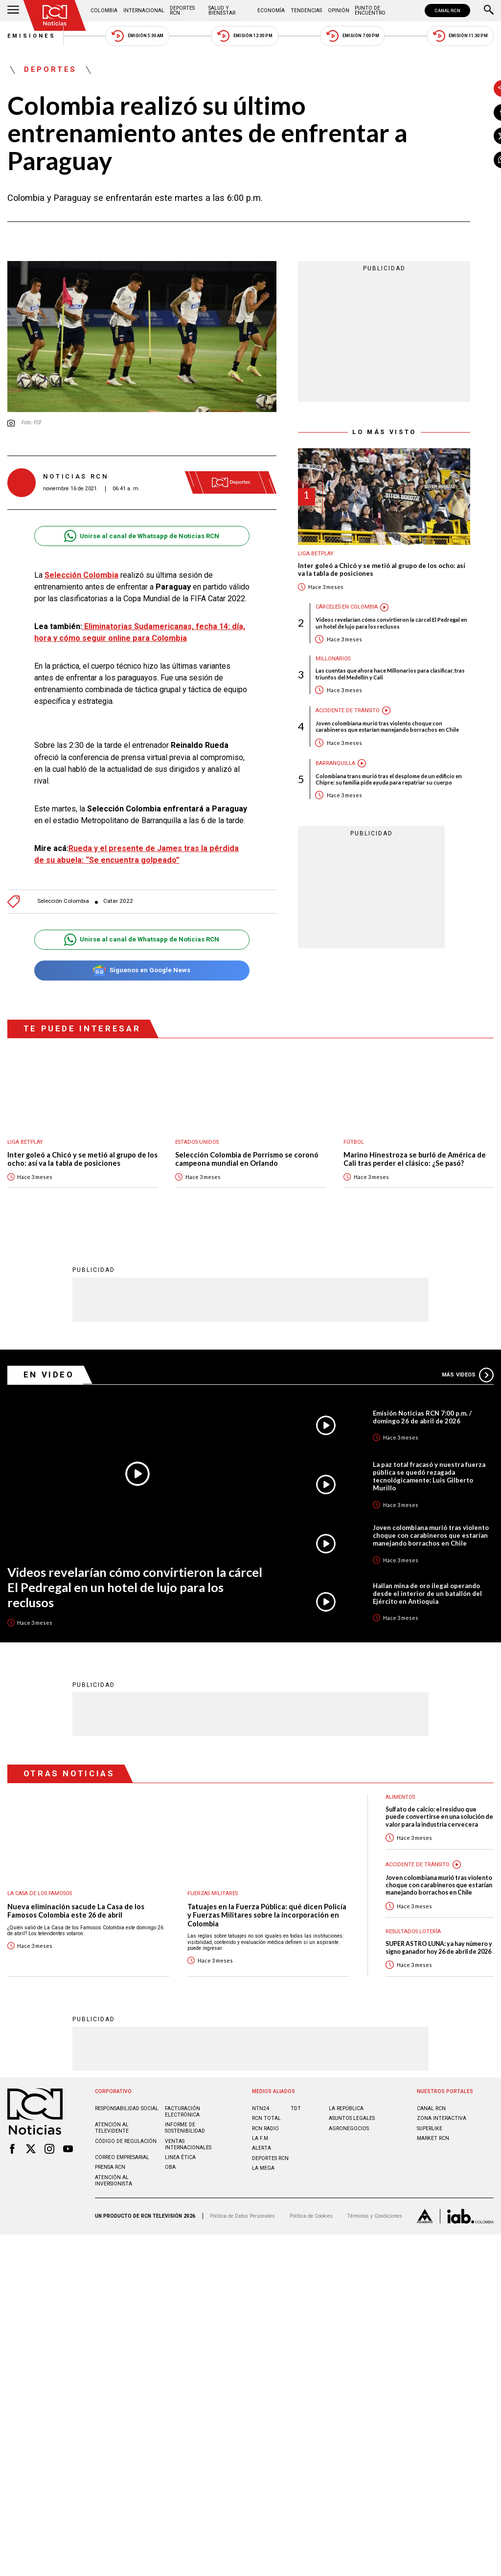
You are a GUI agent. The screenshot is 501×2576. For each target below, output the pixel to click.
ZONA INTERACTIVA (441, 2128)
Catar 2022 (118, 911)
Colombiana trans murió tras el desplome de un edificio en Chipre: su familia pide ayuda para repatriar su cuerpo (364, 779)
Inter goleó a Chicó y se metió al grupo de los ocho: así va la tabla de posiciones (357, 569)
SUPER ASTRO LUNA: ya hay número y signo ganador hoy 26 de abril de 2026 (439, 1957)
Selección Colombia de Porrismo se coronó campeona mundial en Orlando (247, 1169)
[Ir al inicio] (55, 15)
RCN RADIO (265, 2138)
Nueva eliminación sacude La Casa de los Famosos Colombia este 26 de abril (75, 1920)
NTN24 (260, 2118)
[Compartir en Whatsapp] (478, 160)
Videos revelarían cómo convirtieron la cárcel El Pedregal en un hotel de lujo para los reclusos (367, 622)
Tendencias (306, 10)
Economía (271, 10)
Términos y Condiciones (374, 2226)
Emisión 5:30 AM (137, 36)
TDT (296, 2118)
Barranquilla (311, 763)
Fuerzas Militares (212, 1903)
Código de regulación (126, 2150)
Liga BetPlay (291, 553)
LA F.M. (261, 2148)
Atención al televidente (112, 2137)
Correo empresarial (122, 2167)
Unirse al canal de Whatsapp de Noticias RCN (129, 523)
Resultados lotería (413, 1941)
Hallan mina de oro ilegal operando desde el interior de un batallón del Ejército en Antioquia (427, 1603)
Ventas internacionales (188, 2153)
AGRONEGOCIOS (349, 2138)
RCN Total (266, 2128)
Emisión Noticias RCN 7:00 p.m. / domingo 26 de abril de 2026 (422, 1427)
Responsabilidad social (127, 2118)
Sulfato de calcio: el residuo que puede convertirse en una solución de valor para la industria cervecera (439, 1826)
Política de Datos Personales (242, 2226)
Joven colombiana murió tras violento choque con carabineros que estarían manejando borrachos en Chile (362, 726)
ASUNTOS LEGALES (352, 2128)
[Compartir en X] (478, 136)
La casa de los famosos (39, 1903)
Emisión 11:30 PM (460, 36)
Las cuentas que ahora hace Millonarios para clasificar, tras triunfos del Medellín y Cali (365, 673)
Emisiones (31, 36)
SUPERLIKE (429, 2138)
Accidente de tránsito (323, 710)
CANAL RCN (447, 10)
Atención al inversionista (113, 2189)
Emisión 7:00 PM (352, 36)
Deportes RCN (182, 10)
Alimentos (400, 1807)
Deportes (50, 70)
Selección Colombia (63, 911)
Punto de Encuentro (370, 10)
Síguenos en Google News (129, 980)
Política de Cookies (311, 2226)
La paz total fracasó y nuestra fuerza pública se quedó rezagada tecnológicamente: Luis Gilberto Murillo (429, 1486)
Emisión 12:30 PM (244, 36)
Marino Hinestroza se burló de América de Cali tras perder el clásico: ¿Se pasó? (414, 1169)
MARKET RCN (433, 2148)
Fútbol (353, 1152)
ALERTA (261, 2158)
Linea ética (180, 2167)
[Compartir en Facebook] (478, 112)
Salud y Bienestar (221, 10)
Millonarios (308, 658)
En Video (48, 1384)
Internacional (143, 10)
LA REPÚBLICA (346, 2118)
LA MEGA (263, 2178)
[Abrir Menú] (13, 11)
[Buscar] (489, 11)
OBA (170, 2177)
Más (468, 1384)
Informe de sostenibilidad (185, 2137)
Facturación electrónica (182, 2121)
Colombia (104, 10)
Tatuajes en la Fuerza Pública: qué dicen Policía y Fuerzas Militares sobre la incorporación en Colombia (266, 1924)
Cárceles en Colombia (322, 607)
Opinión (338, 10)
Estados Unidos (197, 1152)
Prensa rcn (110, 2177)
